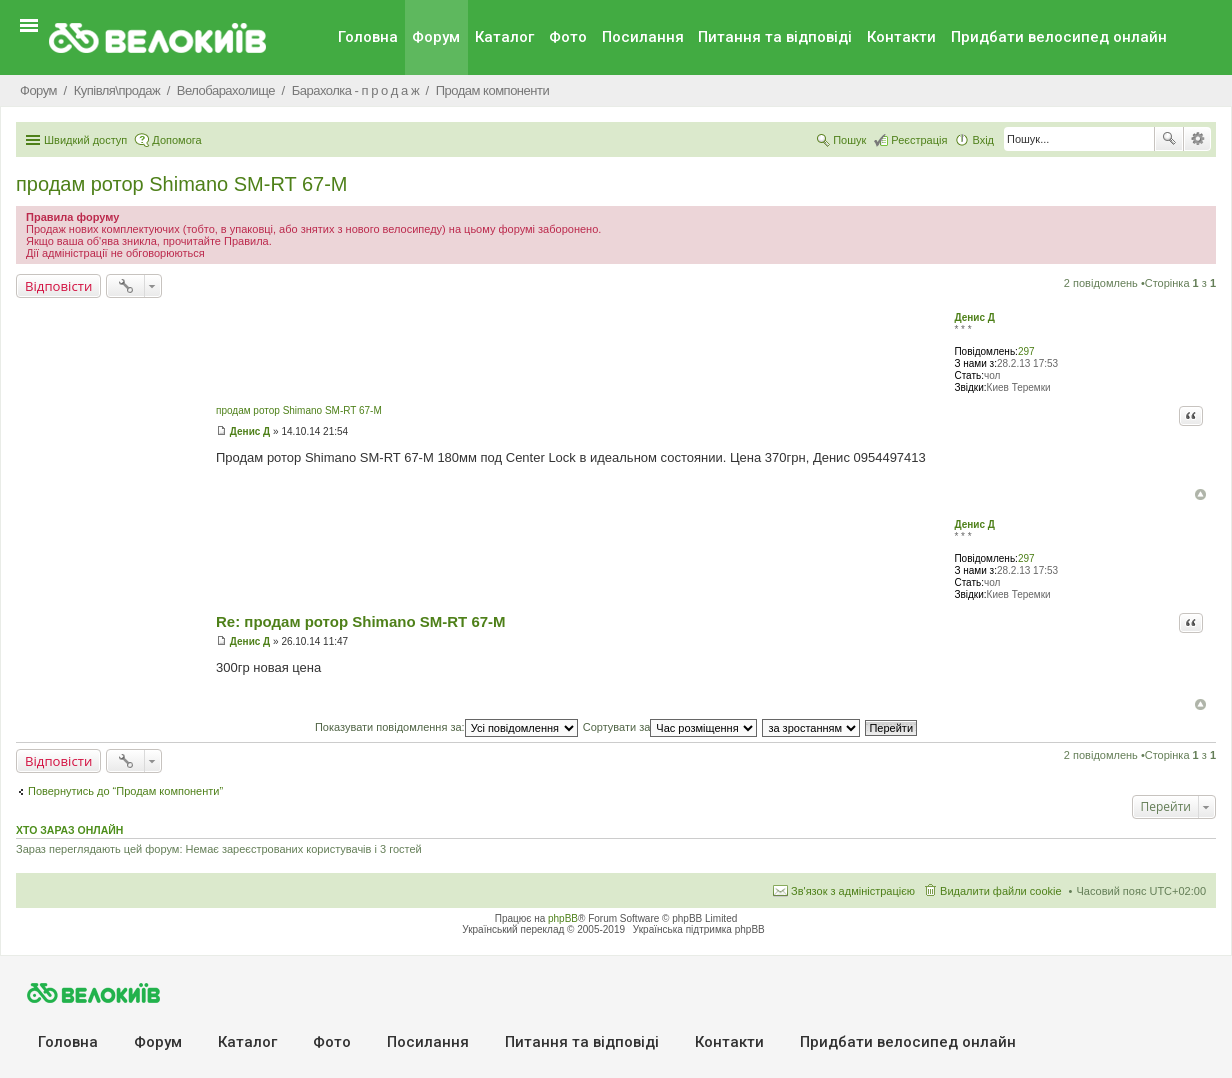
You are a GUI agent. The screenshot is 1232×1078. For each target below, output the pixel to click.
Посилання (643, 37)
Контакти (901, 37)
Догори (1200, 494)
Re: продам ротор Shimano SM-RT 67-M (361, 621)
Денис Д (974, 317)
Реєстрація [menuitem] (919, 140)
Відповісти (58, 286)
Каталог (504, 37)
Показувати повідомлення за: (446, 727)
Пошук (1169, 139)
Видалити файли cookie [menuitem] (1001, 891)
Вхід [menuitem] (983, 140)
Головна (368, 37)
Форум (436, 37)
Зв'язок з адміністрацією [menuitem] (853, 891)
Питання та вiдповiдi (775, 37)
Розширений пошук (1197, 139)
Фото (568, 37)
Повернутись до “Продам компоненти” (125, 791)
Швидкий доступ (85, 140)
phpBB (563, 918)
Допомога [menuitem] (176, 140)
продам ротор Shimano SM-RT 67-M (182, 184)
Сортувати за (670, 727)
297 (1026, 351)
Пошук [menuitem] (849, 140)
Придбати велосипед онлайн (1059, 37)
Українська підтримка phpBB (699, 929)
